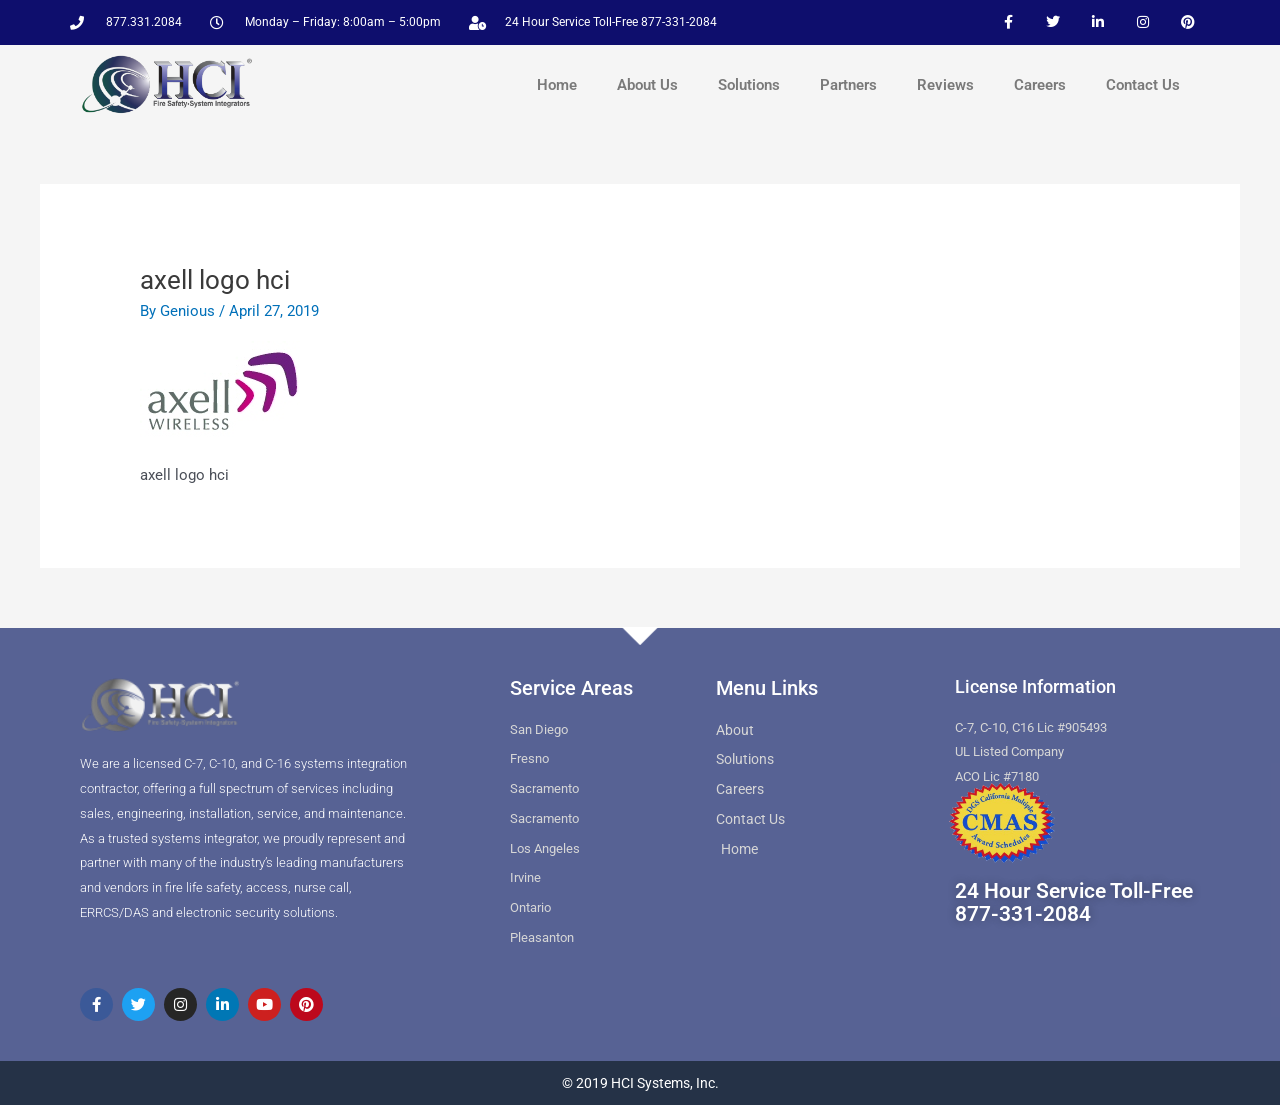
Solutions (749, 85)
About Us (647, 85)
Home (557, 85)
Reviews (945, 85)
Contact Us (1143, 85)
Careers (1040, 85)
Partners (848, 85)
